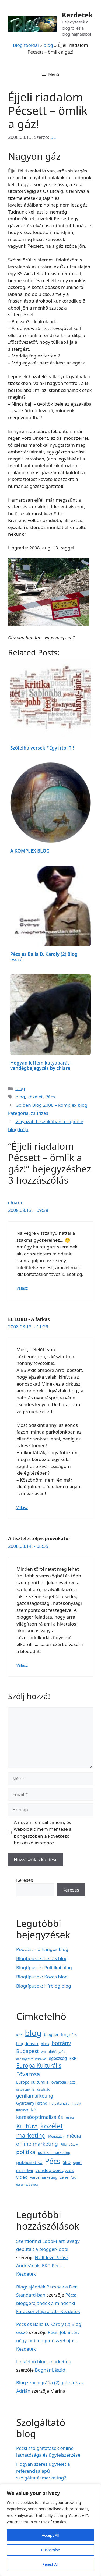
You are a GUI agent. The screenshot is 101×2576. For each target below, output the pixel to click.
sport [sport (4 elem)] (77, 2162)
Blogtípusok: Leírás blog (42, 1958)
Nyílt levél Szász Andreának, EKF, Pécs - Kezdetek (42, 2265)
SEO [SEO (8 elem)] (67, 2162)
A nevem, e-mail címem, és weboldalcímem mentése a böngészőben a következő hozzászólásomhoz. (43, 1832)
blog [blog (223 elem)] (33, 2033)
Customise (50, 2549)
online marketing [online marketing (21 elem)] (37, 2143)
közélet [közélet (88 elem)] (51, 2125)
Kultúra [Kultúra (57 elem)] (27, 2126)
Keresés (24, 1880)
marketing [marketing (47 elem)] (31, 2135)
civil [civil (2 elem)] (44, 2052)
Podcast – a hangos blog (42, 1949)
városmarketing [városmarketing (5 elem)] (43, 2177)
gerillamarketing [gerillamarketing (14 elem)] (34, 2095)
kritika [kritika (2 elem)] (69, 2118)
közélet (35, 1097)
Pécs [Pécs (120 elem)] (52, 2161)
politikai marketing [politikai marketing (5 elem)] (54, 2152)
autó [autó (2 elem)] (19, 2035)
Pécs (50, 1097)
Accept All (50, 2535)
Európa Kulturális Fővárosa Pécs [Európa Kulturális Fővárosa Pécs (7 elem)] (46, 2082)
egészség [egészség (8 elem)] (58, 2058)
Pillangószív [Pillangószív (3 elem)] (69, 2144)
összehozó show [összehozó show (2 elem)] (27, 2185)
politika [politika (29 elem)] (25, 2152)
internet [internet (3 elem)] (22, 2110)
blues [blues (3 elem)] (45, 2044)
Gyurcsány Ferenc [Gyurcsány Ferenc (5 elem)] (31, 2103)
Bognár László (50, 2370)
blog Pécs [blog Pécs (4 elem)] (69, 2034)
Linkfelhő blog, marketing (43, 2361)
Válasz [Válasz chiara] (22, 1288)
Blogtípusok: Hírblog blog (43, 1986)
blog (48, 45)
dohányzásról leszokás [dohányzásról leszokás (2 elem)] (31, 2059)
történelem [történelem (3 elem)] (24, 2171)
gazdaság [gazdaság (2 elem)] (43, 2089)
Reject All (50, 2564)
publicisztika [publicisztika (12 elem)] (29, 2162)
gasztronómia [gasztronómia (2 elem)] (25, 2089)
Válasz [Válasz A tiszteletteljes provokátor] (22, 1665)
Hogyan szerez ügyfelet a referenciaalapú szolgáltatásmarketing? (43, 2471)
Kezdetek (77, 14)
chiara (15, 1203)
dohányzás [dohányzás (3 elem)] (57, 2051)
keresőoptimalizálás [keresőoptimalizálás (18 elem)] (39, 2116)
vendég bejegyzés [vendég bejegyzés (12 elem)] (55, 2170)
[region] (50, 2530)
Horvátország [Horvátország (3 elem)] (59, 2103)
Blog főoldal (26, 45)
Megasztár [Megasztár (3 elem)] (56, 2136)
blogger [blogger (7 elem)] (51, 2034)
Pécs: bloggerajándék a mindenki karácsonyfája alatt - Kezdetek (48, 2303)
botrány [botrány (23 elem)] (61, 2043)
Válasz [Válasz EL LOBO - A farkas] (22, 1507)
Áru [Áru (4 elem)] (73, 2177)
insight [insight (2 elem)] (76, 2103)
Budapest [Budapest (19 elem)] (27, 2051)
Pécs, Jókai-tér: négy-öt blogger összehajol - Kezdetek (47, 2340)
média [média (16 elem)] (74, 2136)
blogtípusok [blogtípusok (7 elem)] (27, 2043)
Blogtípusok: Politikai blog (44, 1967)
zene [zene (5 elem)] (64, 2177)
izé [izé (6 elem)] (33, 2109)
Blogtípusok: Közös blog (42, 1977)
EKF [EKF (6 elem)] (72, 2058)
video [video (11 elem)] (21, 2177)
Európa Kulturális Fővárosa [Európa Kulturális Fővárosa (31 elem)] (38, 2070)
